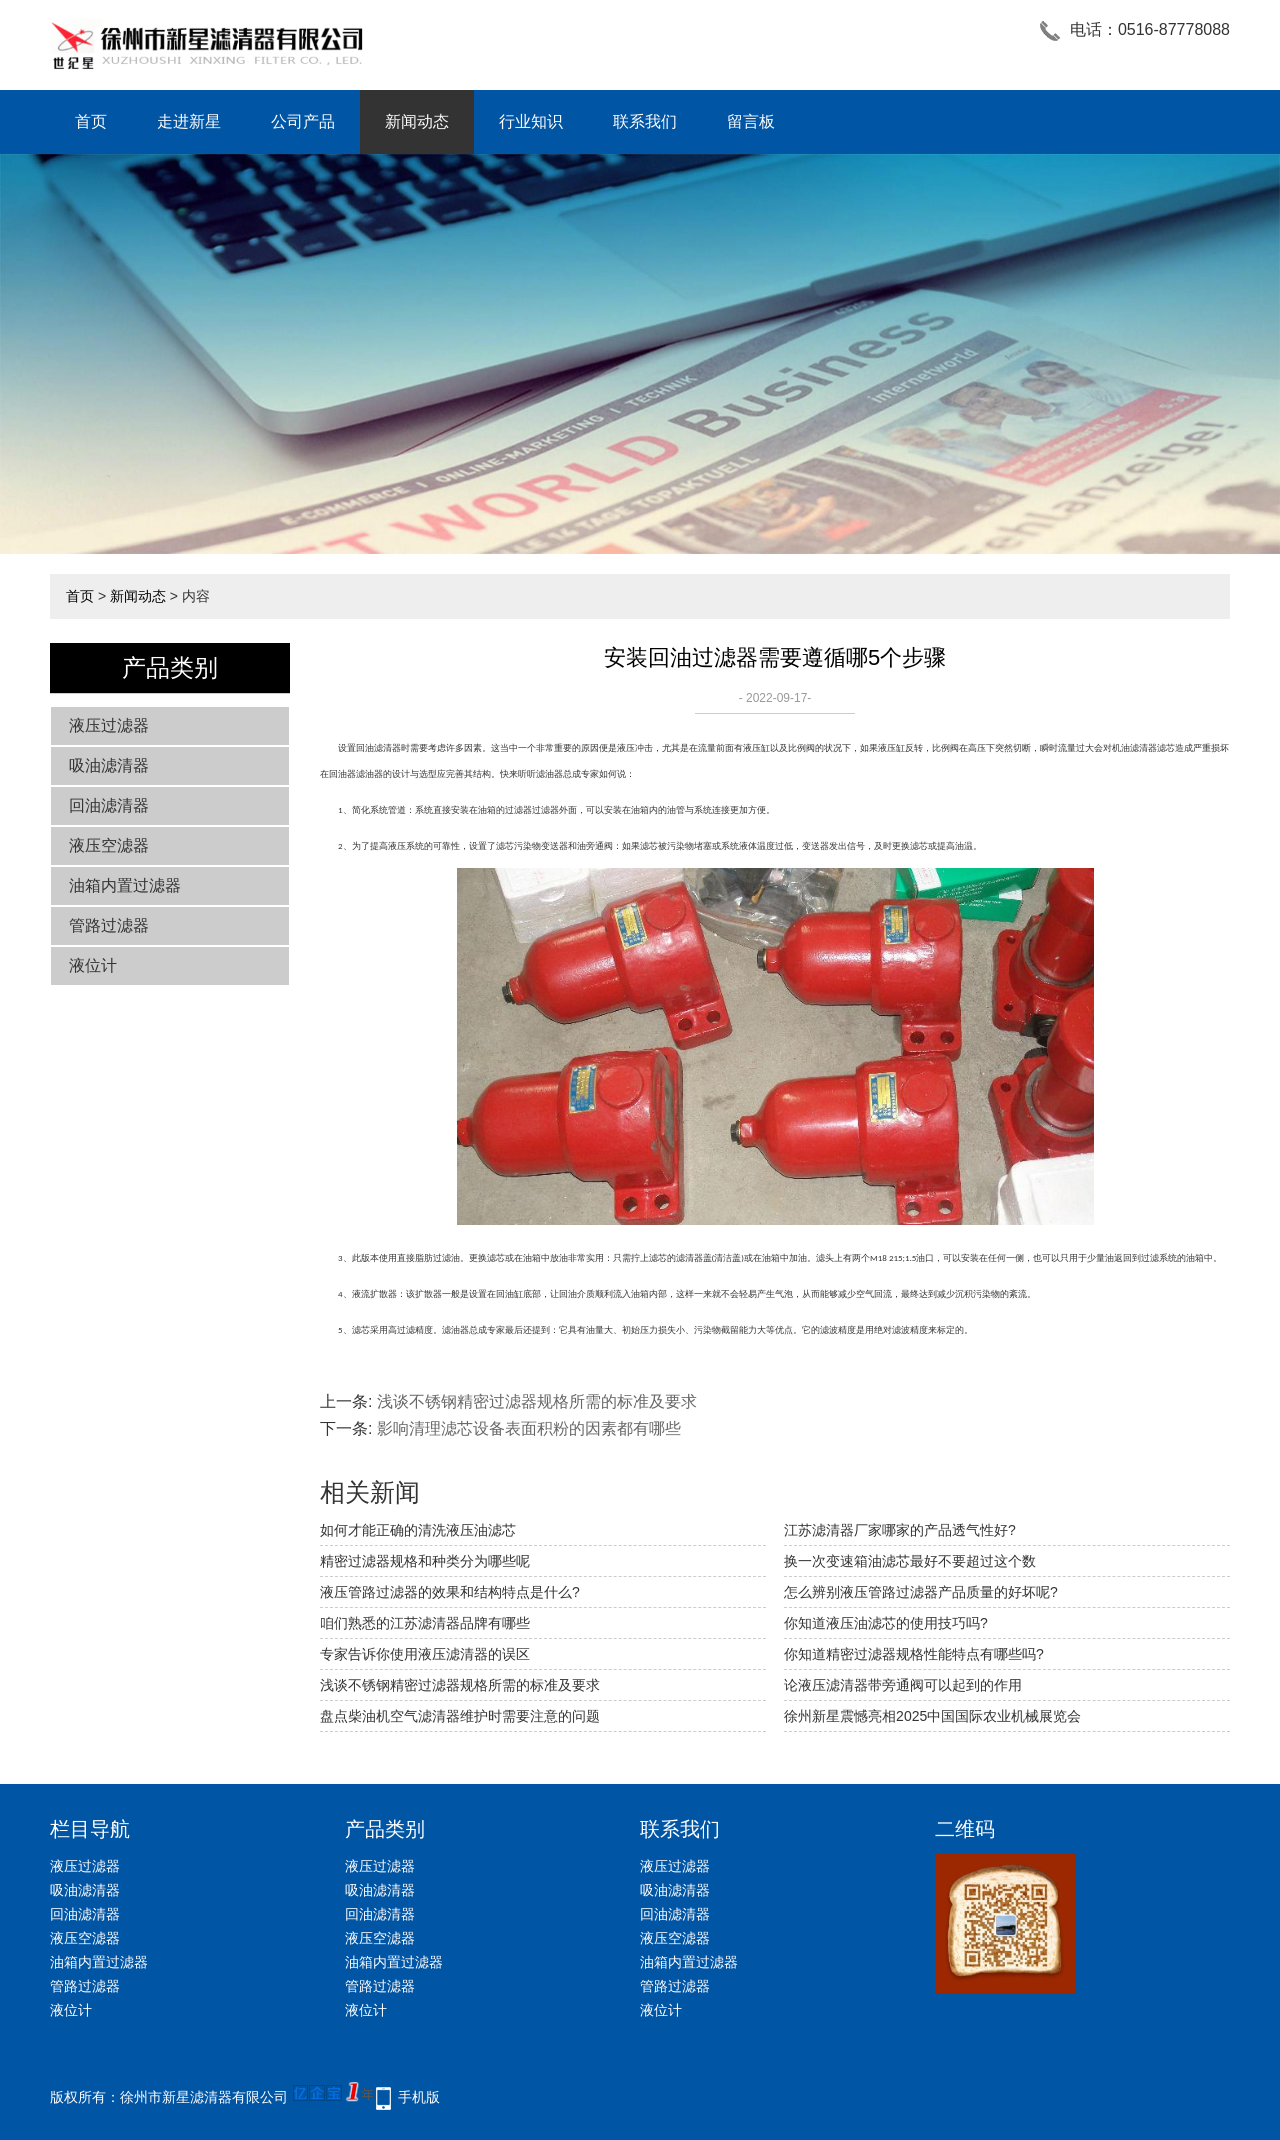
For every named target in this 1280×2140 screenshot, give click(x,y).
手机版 (419, 2097)
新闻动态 (417, 121)
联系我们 (645, 121)
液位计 (93, 965)
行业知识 (531, 121)
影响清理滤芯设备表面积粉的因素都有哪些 (529, 1428)
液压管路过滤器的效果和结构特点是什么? (450, 1592)
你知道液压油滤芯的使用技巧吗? (886, 1623)
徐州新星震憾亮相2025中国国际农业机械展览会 (932, 1716)
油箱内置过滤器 (125, 885)
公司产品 (303, 121)
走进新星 (189, 121)
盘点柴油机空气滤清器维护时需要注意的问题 (460, 1716)
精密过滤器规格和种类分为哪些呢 (425, 1561)
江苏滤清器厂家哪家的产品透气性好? (900, 1530)
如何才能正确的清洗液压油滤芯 (418, 1530)
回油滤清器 (109, 805)
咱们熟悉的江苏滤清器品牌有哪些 (425, 1623)
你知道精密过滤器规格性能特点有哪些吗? (914, 1654)
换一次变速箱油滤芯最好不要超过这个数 (910, 1561)
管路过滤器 (109, 925)
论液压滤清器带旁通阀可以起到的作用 (903, 1685)
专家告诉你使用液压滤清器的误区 (425, 1654)
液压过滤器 (109, 725)
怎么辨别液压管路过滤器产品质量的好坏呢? (921, 1592)
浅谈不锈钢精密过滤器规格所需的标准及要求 (537, 1401)
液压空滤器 (109, 845)
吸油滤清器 (109, 765)
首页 (91, 121)
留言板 (751, 121)
